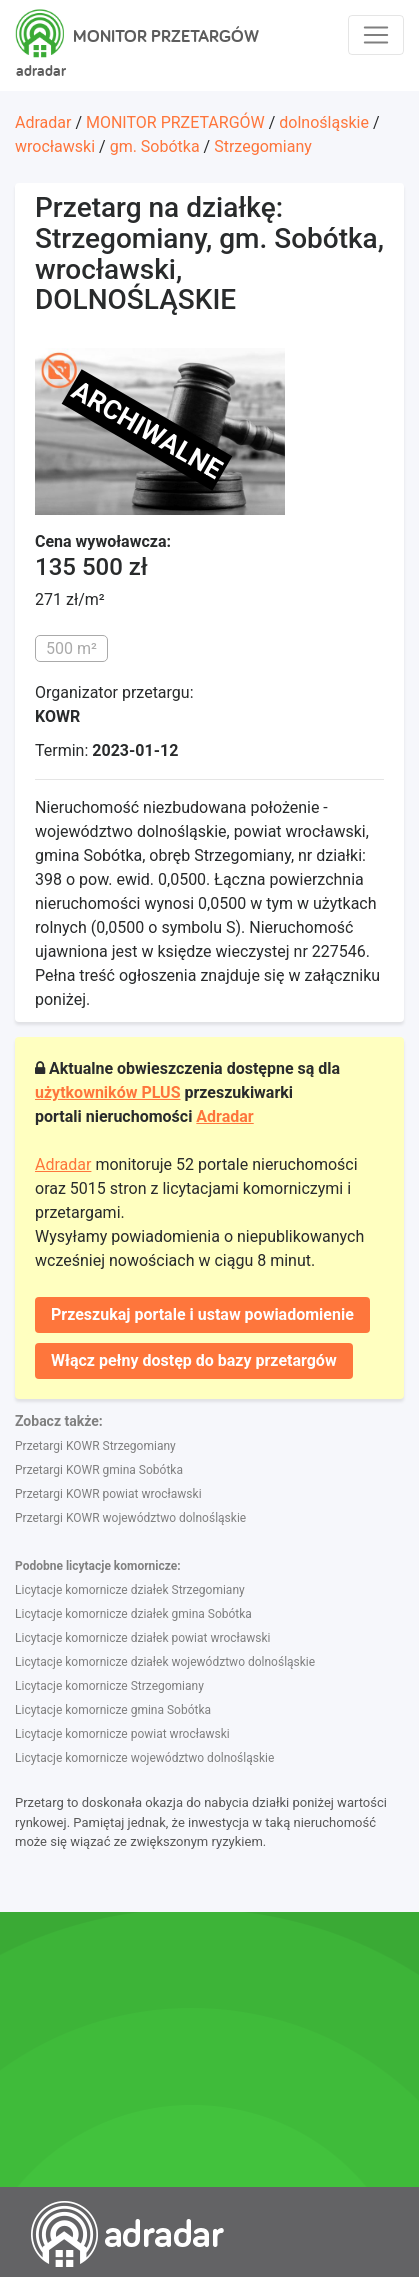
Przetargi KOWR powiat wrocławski (108, 1494)
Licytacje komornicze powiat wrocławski (122, 1734)
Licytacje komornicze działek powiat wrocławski (143, 1638)
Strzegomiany (263, 146)
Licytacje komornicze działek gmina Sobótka (133, 1614)
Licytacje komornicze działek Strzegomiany (130, 1590)
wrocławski (55, 146)
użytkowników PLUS (108, 1092)
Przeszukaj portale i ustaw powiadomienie (202, 1314)
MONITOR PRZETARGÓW (175, 122)
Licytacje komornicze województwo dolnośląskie (144, 1758)
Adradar (43, 122)
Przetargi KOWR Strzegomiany (95, 1446)
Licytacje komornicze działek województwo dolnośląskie (165, 1662)
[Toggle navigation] (376, 35)
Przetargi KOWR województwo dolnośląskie (130, 1518)
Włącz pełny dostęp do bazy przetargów (194, 1360)
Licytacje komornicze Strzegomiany (109, 1686)
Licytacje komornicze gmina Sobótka (113, 1710)
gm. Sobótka (155, 146)
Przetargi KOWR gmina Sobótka (99, 1470)
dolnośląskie (324, 122)
